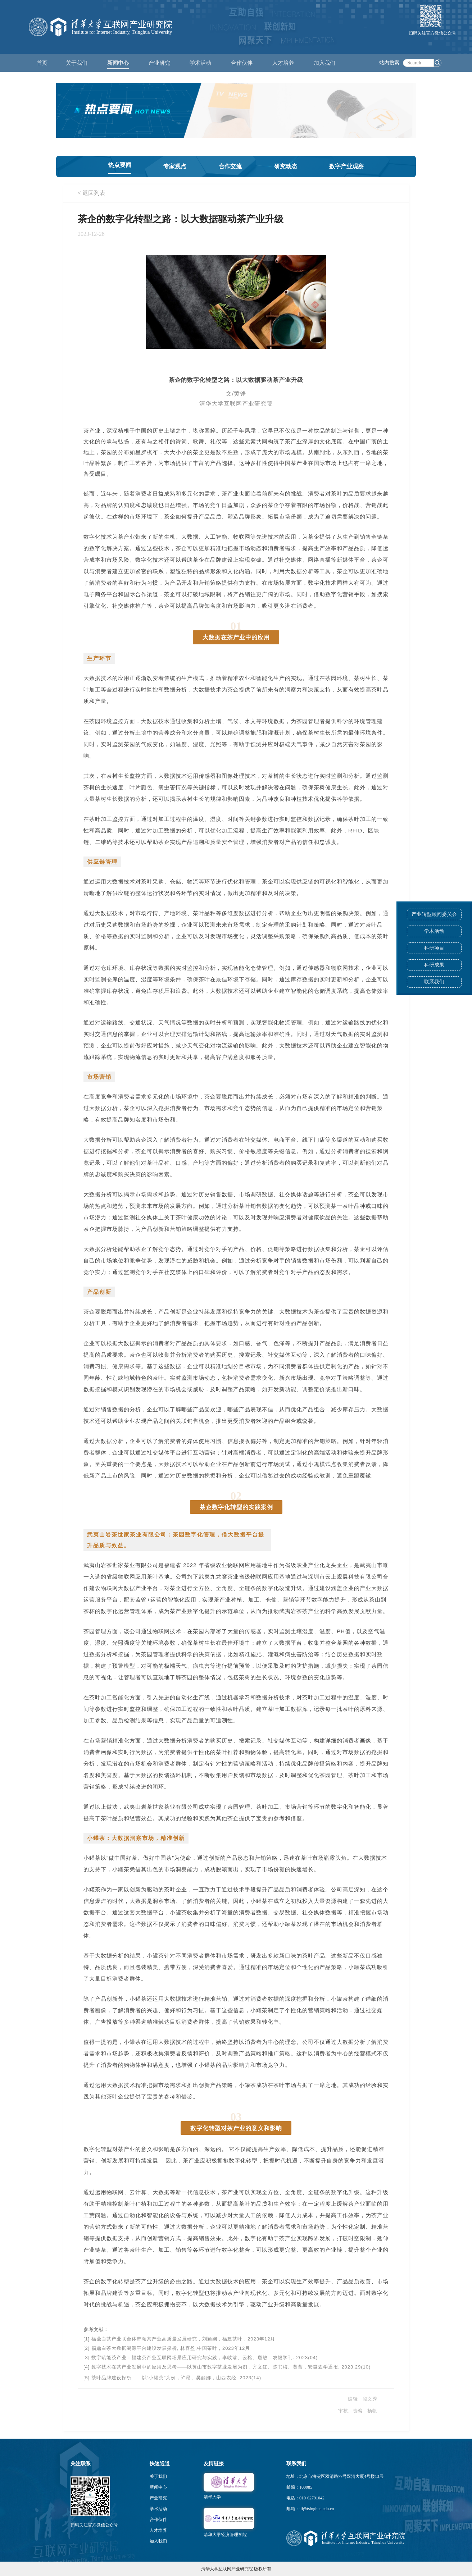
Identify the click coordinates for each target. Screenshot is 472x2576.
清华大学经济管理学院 (225, 2534)
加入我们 (158, 2541)
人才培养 (158, 2530)
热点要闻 (119, 165)
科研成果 (434, 965)
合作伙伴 (158, 2519)
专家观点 (174, 166)
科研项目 (434, 948)
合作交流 (230, 166)
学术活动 (200, 63)
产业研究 (158, 2497)
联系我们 (434, 982)
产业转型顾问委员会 (434, 914)
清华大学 (212, 2496)
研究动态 (285, 166)
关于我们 (158, 2476)
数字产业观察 (346, 166)
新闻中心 (158, 2487)
